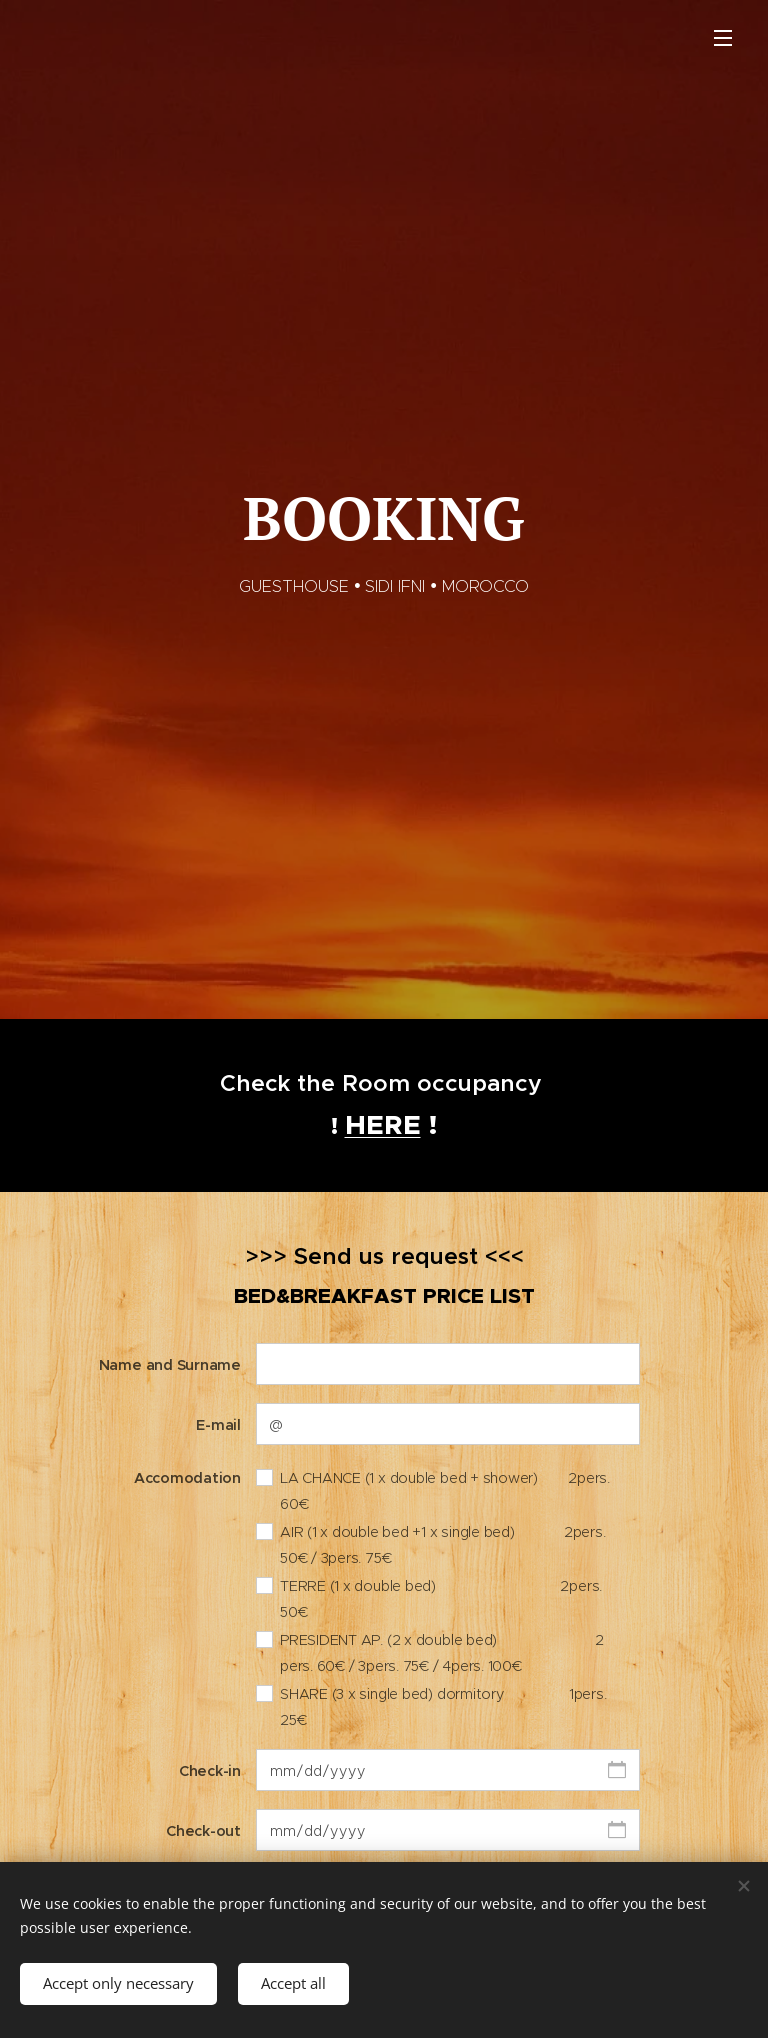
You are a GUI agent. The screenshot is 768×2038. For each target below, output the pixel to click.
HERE (383, 1124)
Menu (723, 38)
